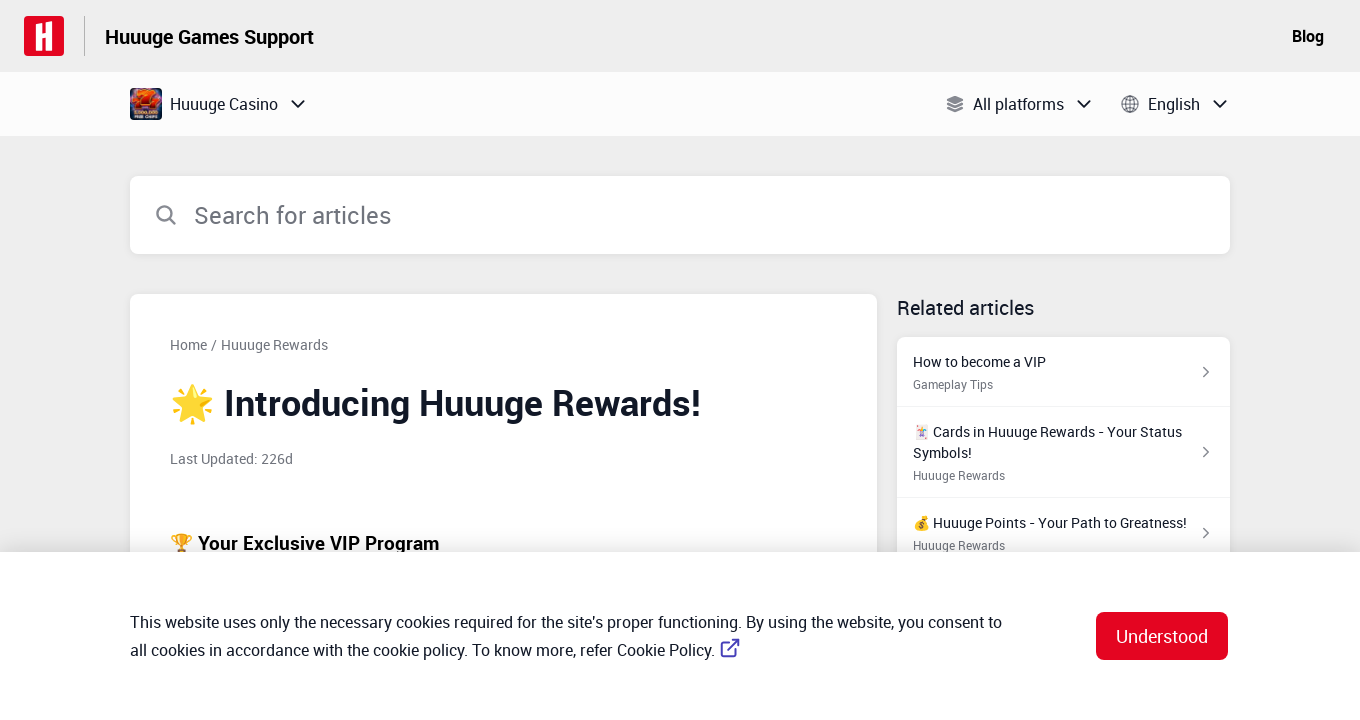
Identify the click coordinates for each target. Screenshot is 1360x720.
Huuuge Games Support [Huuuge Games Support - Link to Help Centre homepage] (209, 36)
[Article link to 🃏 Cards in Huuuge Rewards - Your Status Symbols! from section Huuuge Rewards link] (1063, 452)
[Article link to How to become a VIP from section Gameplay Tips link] (1063, 372)
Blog (1308, 36)
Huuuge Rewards (274, 344)
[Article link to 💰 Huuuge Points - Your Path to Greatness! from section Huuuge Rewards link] (1063, 533)
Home (188, 344)
